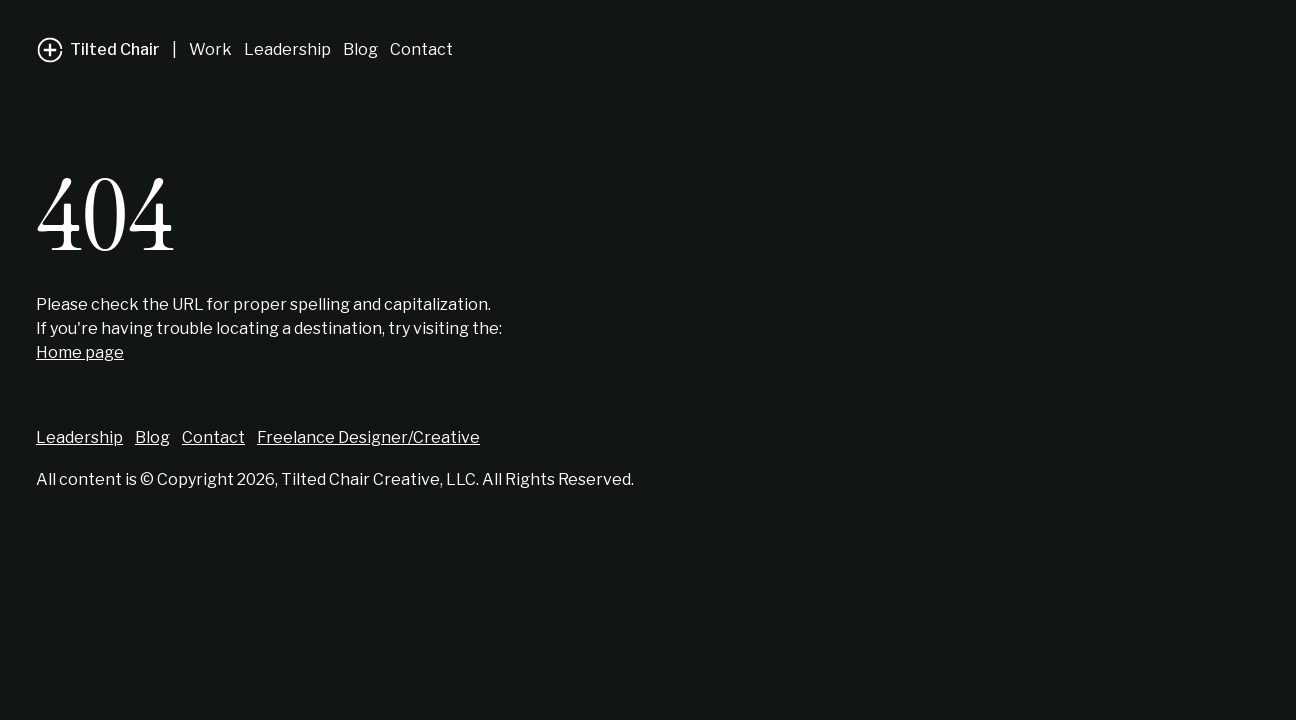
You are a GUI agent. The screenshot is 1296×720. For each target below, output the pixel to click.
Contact (421, 49)
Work (210, 49)
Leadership (287, 49)
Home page (80, 352)
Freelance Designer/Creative (368, 437)
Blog (360, 49)
